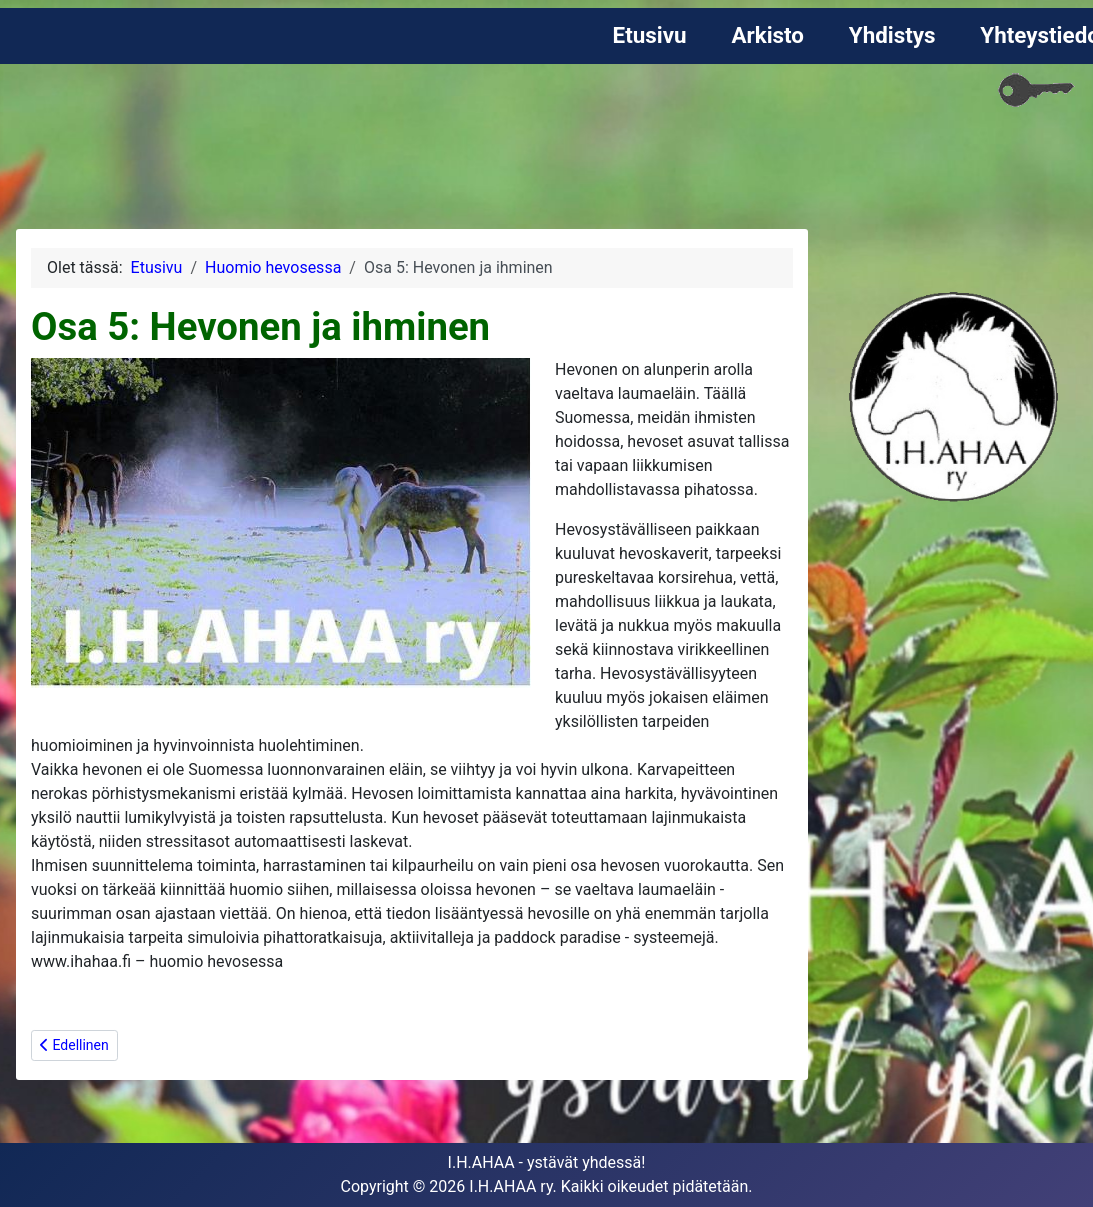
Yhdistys (892, 35)
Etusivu (650, 35)
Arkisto (767, 35)
